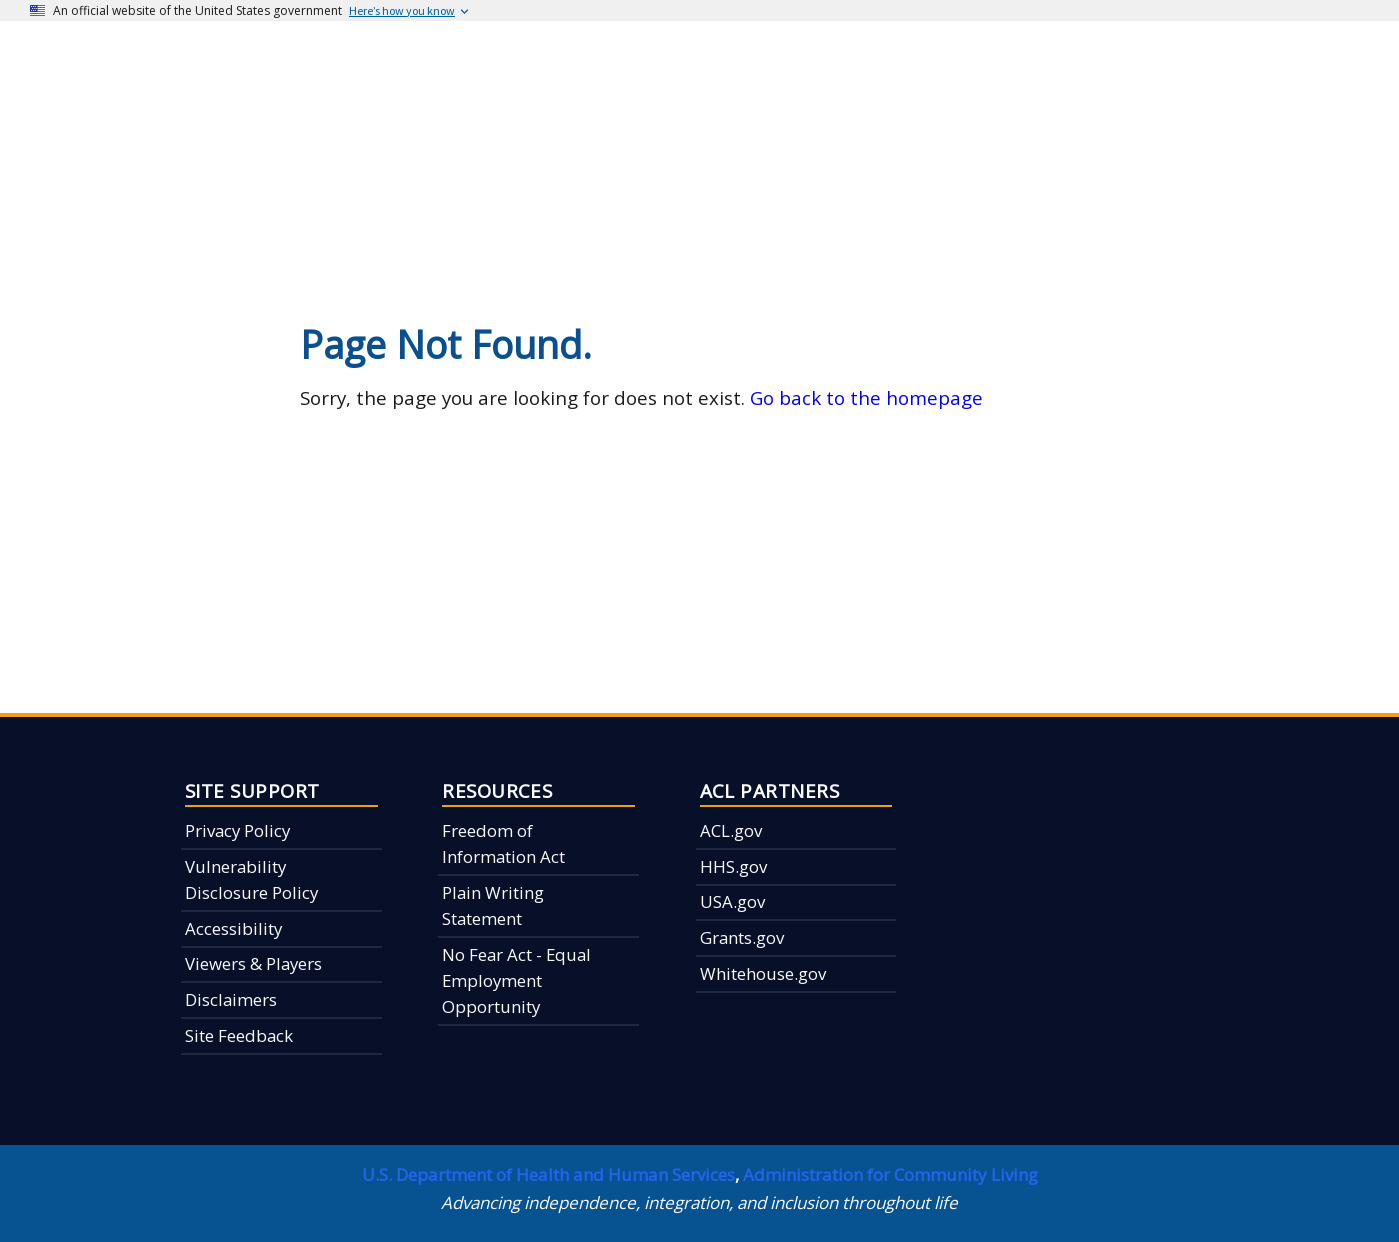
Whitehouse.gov (763, 973)
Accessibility (233, 928)
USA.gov (732, 901)
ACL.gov (731, 830)
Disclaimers (231, 999)
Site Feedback (239, 1035)
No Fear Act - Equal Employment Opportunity (516, 981)
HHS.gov (733, 866)
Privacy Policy (237, 830)
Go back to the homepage (866, 397)
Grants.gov (742, 937)
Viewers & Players (253, 963)
